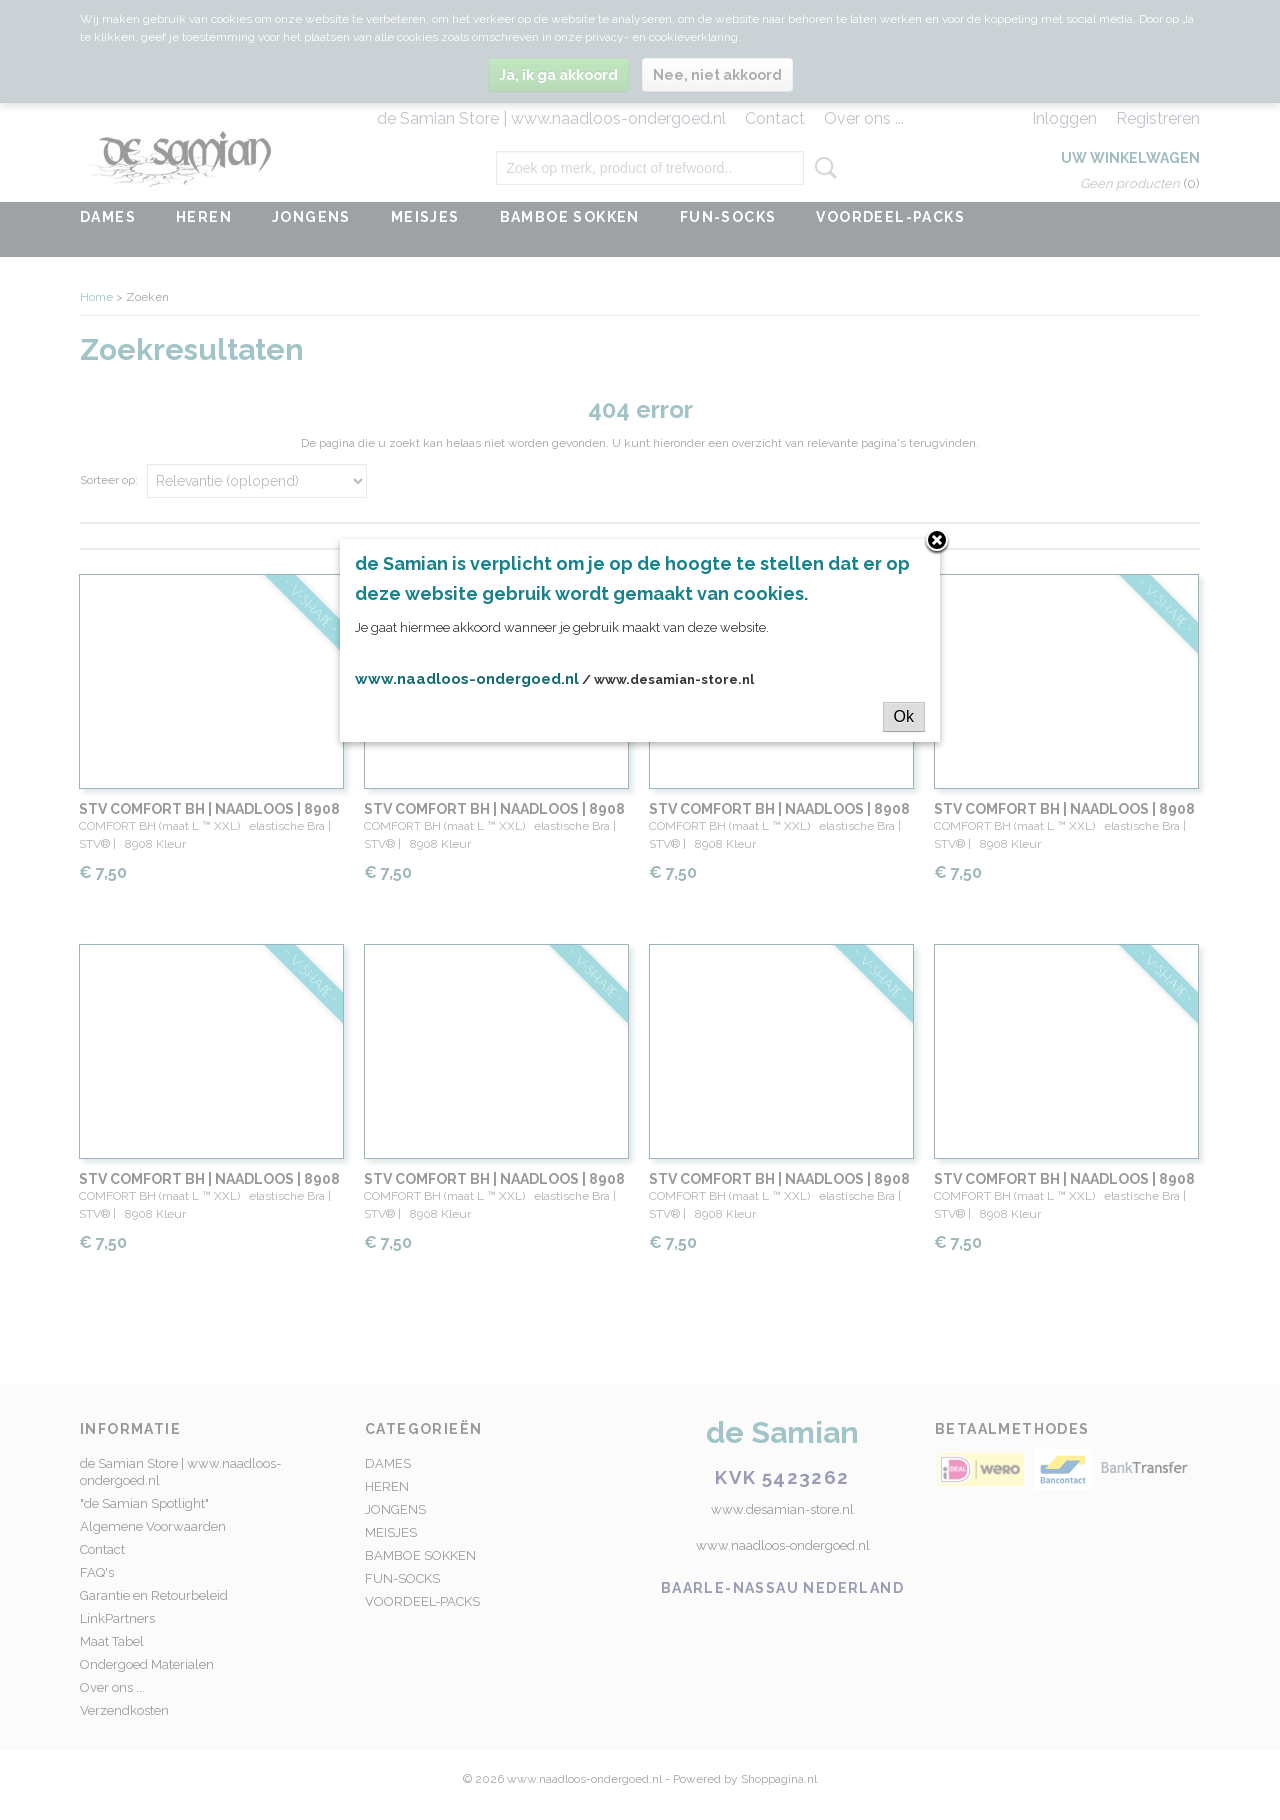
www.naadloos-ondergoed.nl (467, 679)
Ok (904, 716)
